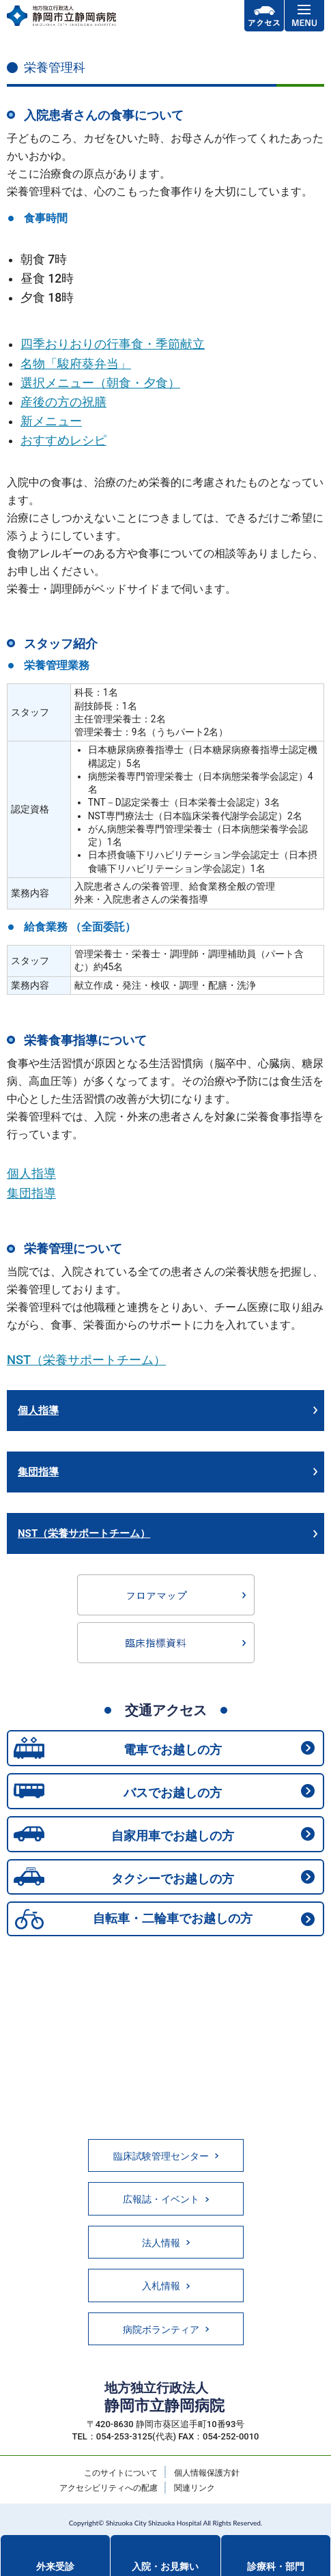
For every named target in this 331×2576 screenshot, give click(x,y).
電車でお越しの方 (173, 1749)
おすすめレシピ (63, 440)
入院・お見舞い (165, 2566)
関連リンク (194, 2488)
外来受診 (55, 2566)
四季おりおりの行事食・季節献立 (112, 344)
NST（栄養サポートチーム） (86, 1360)
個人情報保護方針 (207, 2473)
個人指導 (31, 1173)
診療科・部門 (275, 2566)
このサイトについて (121, 2473)
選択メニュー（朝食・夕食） (100, 383)
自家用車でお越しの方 (172, 1835)
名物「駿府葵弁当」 (75, 364)
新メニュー (51, 421)
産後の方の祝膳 (63, 402)
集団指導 (31, 1193)
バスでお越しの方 (173, 1792)
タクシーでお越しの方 (172, 1878)
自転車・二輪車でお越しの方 (173, 1918)
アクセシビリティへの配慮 (108, 2488)
